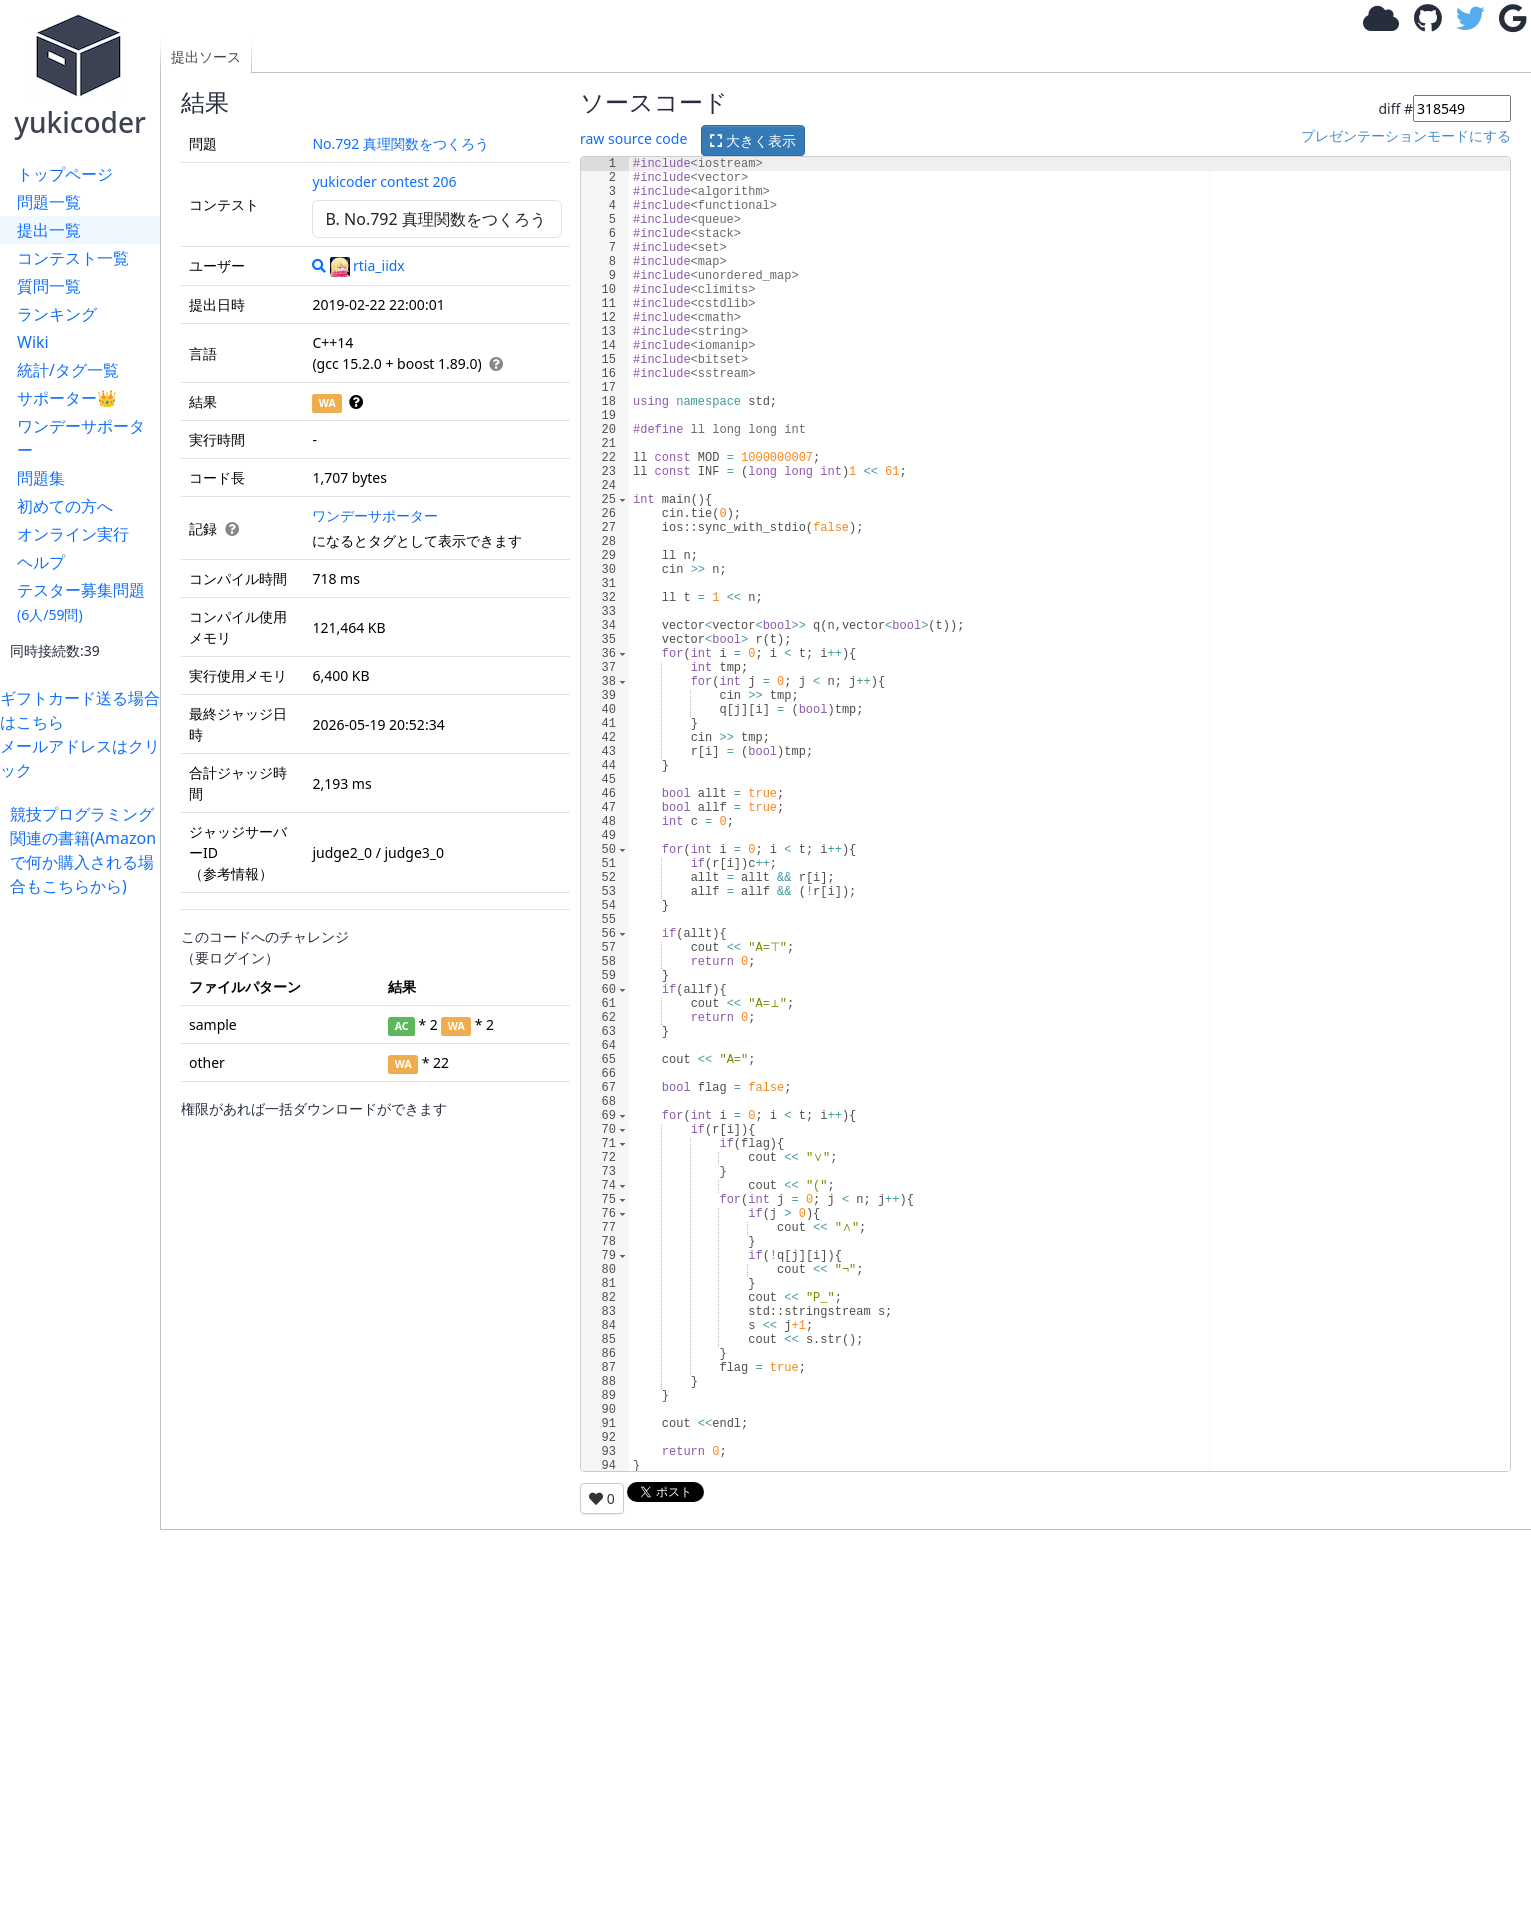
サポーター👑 (67, 398)
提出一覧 (49, 230)
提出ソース (206, 56)
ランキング (57, 314)
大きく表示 (753, 140)
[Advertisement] (85, 1198)
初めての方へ (65, 506)
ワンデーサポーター (81, 438)
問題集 (41, 478)
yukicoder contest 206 (384, 181)
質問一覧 (49, 286)
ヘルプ (41, 562)
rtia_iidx (367, 265)
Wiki (33, 342)
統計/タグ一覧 (68, 370)
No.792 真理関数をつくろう (400, 143)
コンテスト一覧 (73, 258)
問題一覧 (49, 202)
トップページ (65, 174)
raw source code (633, 138)
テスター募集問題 (81, 601)
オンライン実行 (73, 534)
